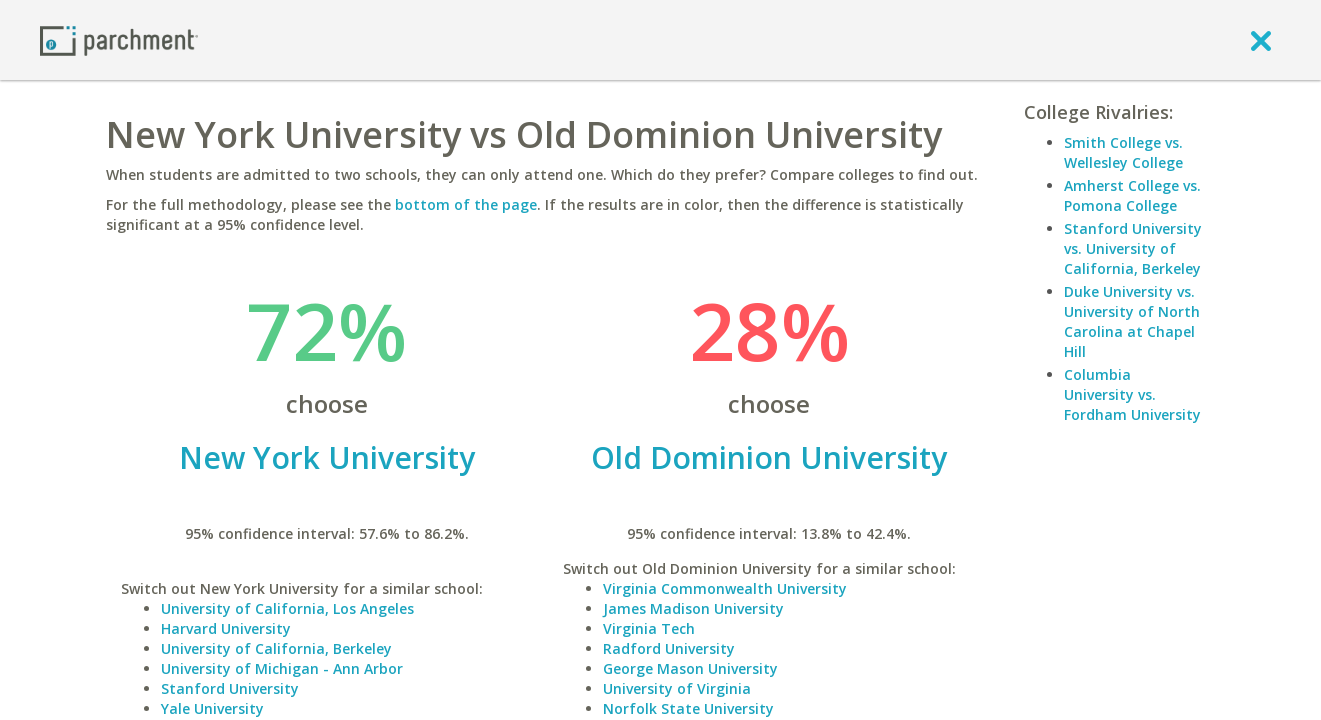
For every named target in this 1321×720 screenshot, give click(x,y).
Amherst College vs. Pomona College (1132, 195)
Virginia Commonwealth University (725, 588)
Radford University (669, 648)
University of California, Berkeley (276, 648)
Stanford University (230, 688)
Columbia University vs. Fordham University (1132, 394)
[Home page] (119, 39)
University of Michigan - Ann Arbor (282, 668)
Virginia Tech (649, 628)
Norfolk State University (688, 708)
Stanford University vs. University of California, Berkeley (1133, 248)
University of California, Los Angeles (287, 608)
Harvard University (226, 628)
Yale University (212, 708)
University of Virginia (677, 688)
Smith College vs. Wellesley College (1123, 152)
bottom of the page (466, 204)
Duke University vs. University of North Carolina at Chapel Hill (1132, 321)
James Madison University (693, 608)
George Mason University (690, 668)
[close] (1261, 40)
